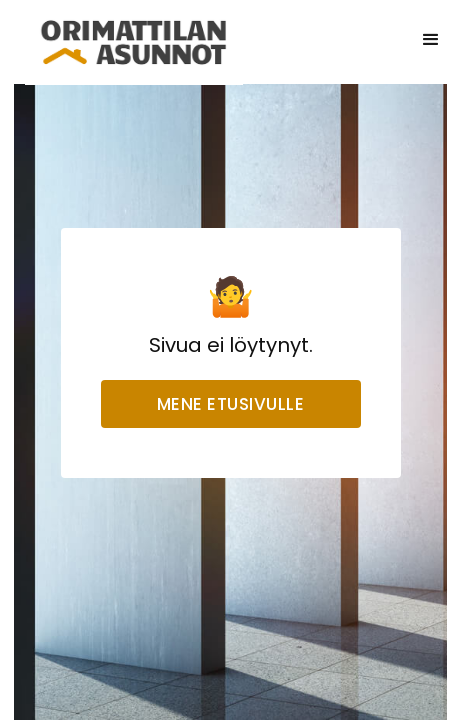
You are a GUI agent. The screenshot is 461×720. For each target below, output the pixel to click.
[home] (134, 40)
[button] (431, 40)
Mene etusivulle (231, 404)
